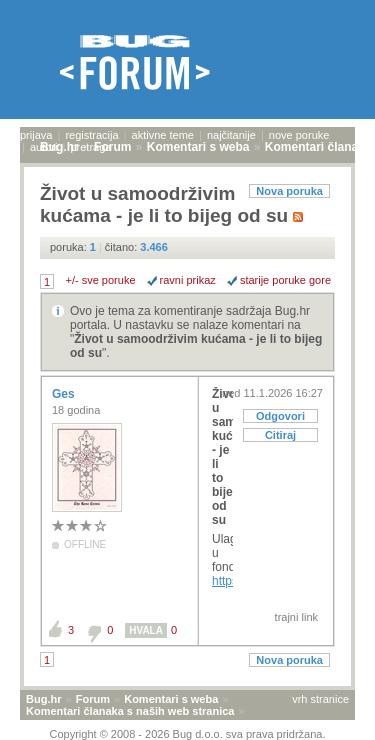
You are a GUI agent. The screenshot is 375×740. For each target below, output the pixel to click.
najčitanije (231, 135)
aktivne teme (163, 135)
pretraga (90, 147)
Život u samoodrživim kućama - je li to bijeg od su (222, 457)
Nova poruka (289, 191)
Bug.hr (43, 699)
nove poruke (299, 135)
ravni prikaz (188, 280)
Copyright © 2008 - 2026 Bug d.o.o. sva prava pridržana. (188, 734)
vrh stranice (320, 699)
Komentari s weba (171, 699)
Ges (65, 394)
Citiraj (280, 435)
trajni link (296, 617)
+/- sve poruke (101, 280)
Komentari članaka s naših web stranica (130, 711)
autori (44, 147)
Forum (93, 699)
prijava (36, 135)
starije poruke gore (285, 280)
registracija (91, 135)
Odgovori (280, 416)
